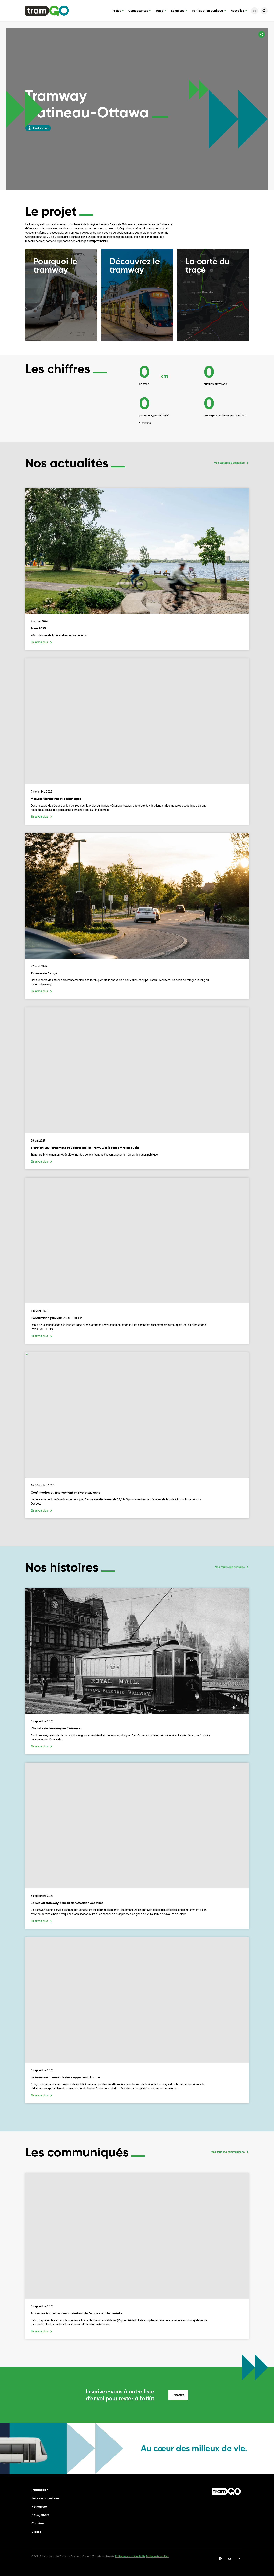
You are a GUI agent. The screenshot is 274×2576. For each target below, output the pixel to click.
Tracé (161, 11)
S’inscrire (178, 2395)
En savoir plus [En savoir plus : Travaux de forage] (41, 991)
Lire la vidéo (38, 128)
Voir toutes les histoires (230, 1567)
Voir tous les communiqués (228, 2152)
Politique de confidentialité (130, 2556)
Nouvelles (239, 11)
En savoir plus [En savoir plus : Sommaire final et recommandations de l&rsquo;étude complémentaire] (41, 2331)
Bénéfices (179, 11)
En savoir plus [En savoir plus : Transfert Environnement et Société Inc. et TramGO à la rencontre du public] (41, 1162)
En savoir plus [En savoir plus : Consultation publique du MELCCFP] (41, 1336)
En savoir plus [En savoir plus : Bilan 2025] (41, 642)
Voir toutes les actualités (229, 463)
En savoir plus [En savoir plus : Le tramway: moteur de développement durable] (41, 2096)
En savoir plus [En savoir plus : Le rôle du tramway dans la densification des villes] (41, 1921)
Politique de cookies (157, 2556)
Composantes (139, 11)
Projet (118, 11)
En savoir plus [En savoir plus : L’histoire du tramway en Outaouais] (41, 1746)
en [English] (254, 10)
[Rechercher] (264, 10)
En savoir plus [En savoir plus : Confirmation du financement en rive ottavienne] (41, 1511)
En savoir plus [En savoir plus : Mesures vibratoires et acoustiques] (41, 817)
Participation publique (209, 11)
